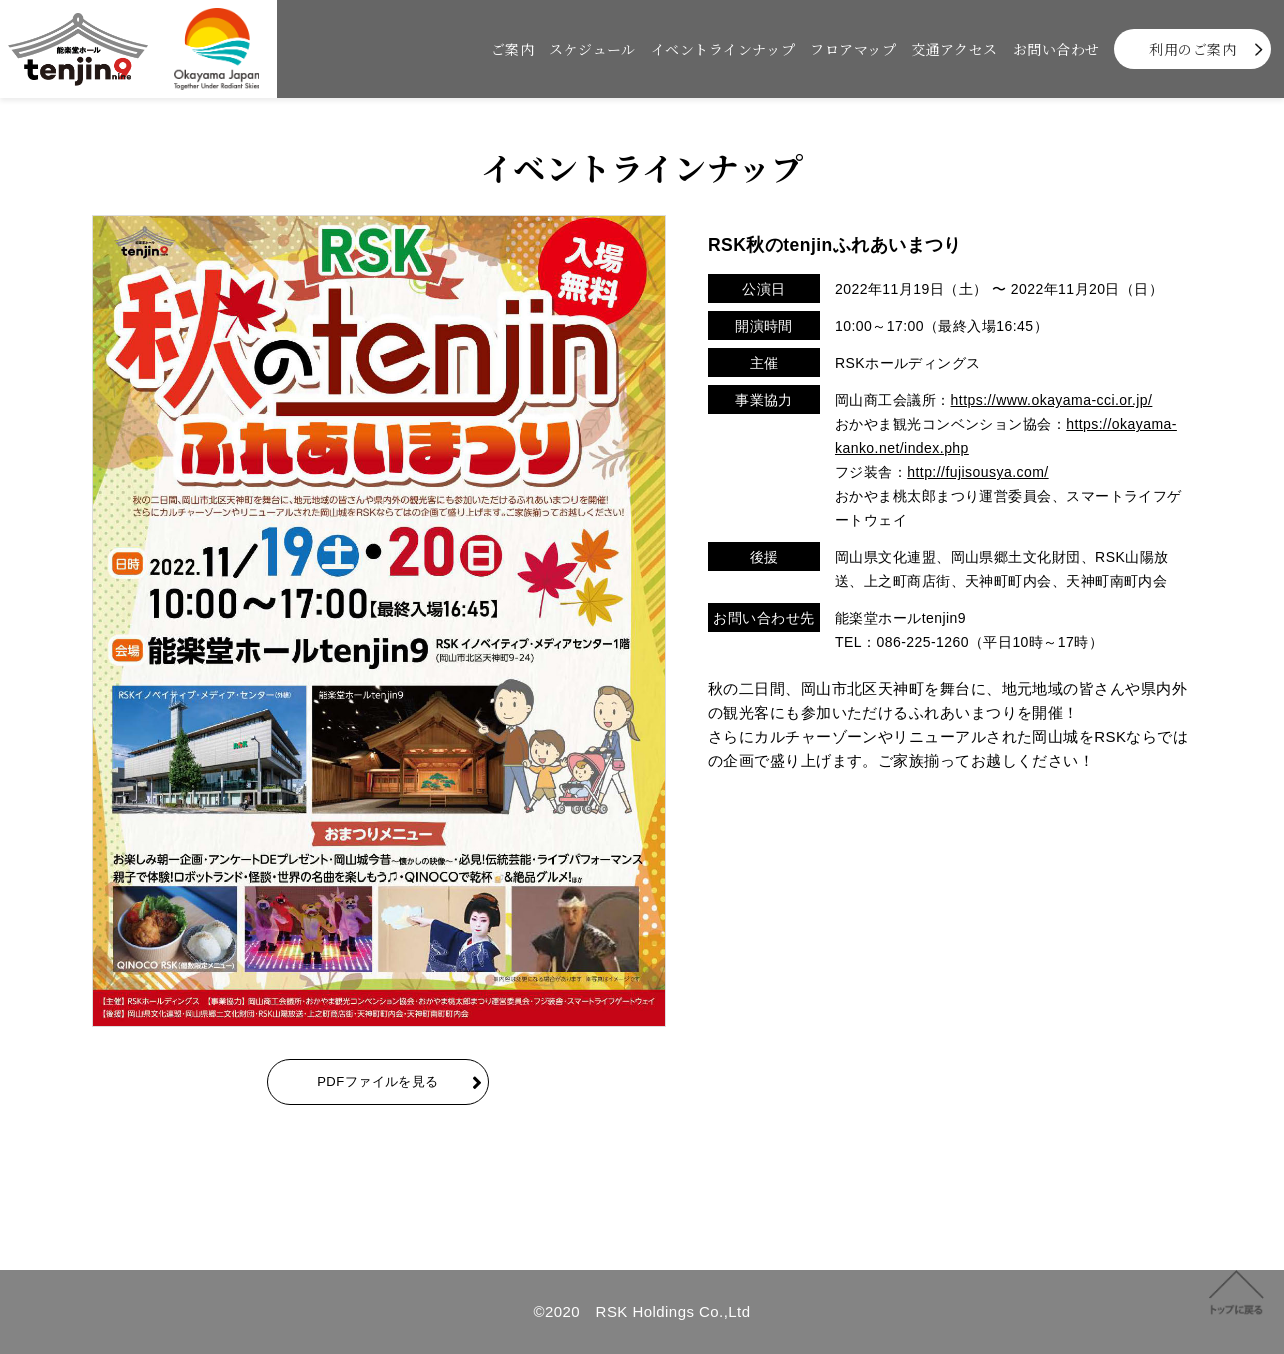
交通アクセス (954, 49)
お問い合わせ (1056, 49)
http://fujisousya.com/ (977, 472)
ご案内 (512, 49)
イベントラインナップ (723, 49)
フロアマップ (853, 49)
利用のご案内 (1192, 49)
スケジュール (592, 49)
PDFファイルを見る (378, 1081)
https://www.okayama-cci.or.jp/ (1052, 400)
